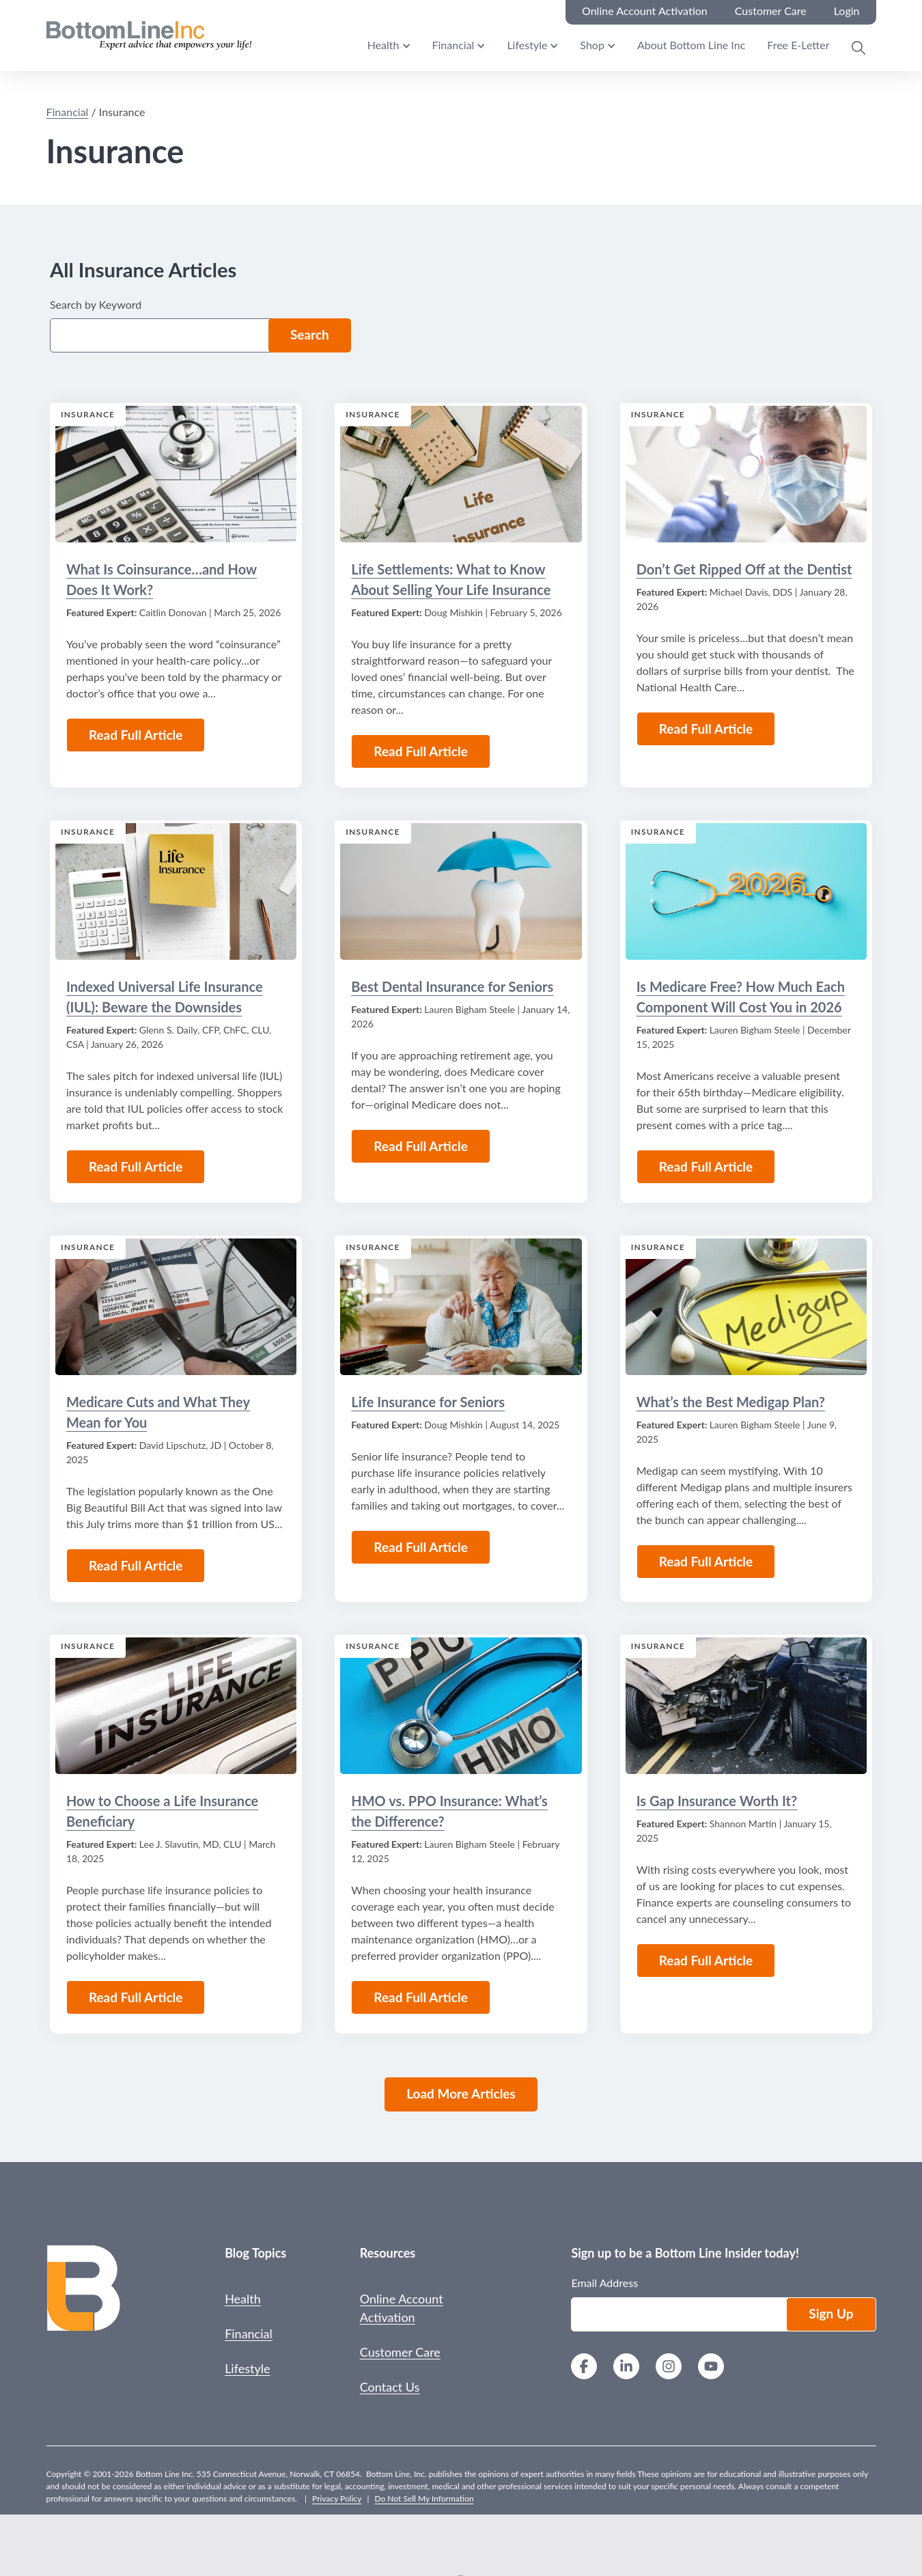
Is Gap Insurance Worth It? (717, 1800)
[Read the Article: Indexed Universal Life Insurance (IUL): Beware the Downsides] (175, 891)
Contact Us (390, 2386)
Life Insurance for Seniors (428, 1402)
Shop (592, 44)
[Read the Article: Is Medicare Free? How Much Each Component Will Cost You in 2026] (746, 891)
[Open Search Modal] (858, 48)
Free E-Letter (798, 44)
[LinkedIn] (626, 2368)
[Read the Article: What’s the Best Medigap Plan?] (746, 1306)
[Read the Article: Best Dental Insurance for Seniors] (460, 891)
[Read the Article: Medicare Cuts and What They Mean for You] (175, 1306)
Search (309, 334)
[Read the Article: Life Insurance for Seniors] (460, 1306)
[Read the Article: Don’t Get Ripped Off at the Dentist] (746, 474)
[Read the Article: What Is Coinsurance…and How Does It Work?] (175, 474)
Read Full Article (136, 735)
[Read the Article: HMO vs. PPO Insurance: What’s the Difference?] (460, 1705)
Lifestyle (527, 44)
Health (383, 44)
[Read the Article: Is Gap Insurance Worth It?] (746, 1705)
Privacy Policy (336, 2498)
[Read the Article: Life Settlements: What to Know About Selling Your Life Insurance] (460, 474)
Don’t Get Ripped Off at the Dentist (744, 569)
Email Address (604, 2282)
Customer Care (400, 2351)
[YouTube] (711, 2368)
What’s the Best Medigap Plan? (731, 1402)
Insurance (88, 414)
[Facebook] (584, 2368)
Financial (453, 44)
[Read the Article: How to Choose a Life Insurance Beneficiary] (175, 1705)
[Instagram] (669, 2368)
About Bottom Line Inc (691, 44)
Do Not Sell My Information (423, 2498)
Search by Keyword (95, 304)
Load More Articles (461, 2093)
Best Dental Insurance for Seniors (452, 986)
